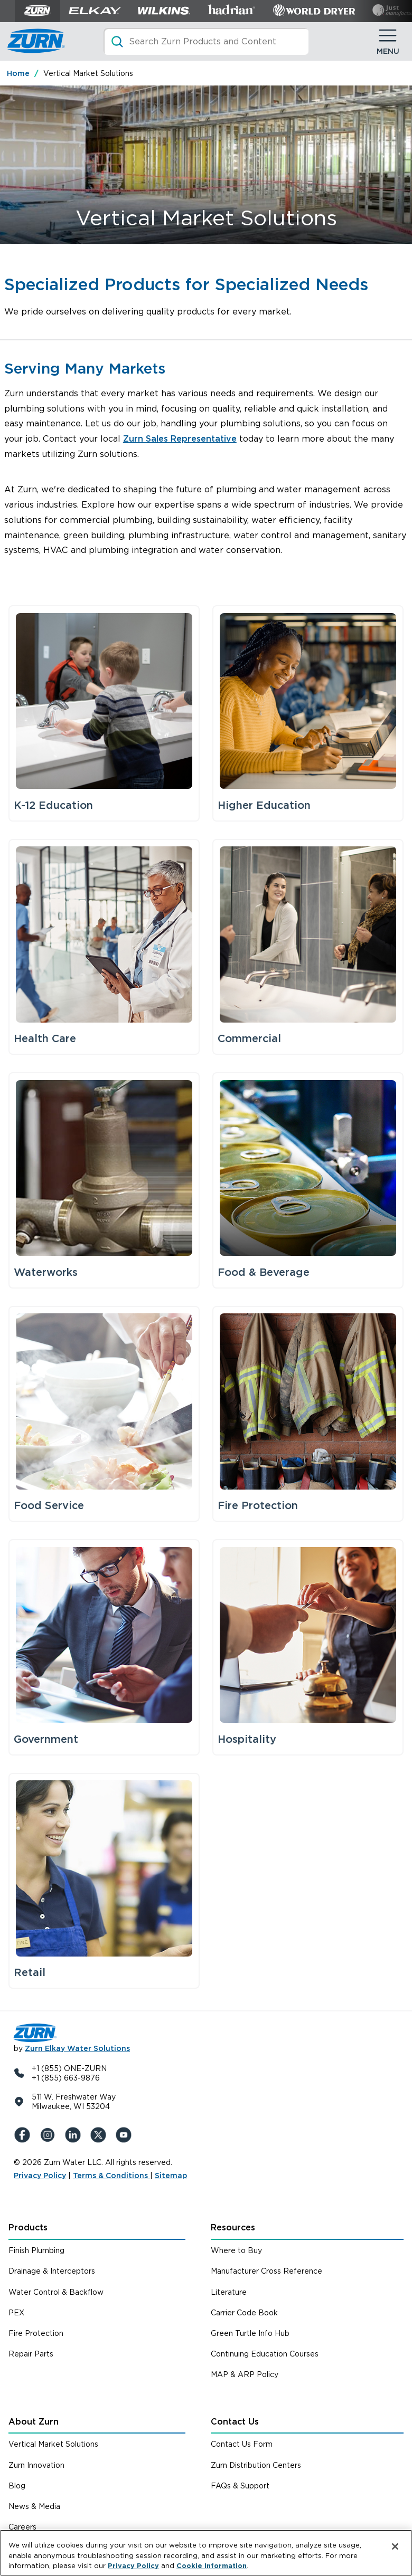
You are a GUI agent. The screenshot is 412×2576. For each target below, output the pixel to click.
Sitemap (171, 2175)
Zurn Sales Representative (180, 439)
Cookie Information (211, 2568)
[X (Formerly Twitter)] (100, 2134)
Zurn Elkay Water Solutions (77, 2048)
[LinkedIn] (75, 2134)
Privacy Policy (40, 2175)
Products (28, 2227)
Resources (233, 2227)
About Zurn (33, 2422)
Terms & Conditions (111, 2175)
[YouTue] (125, 2134)
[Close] (395, 2549)
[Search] (206, 41)
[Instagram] (49, 2134)
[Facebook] (24, 2134)
